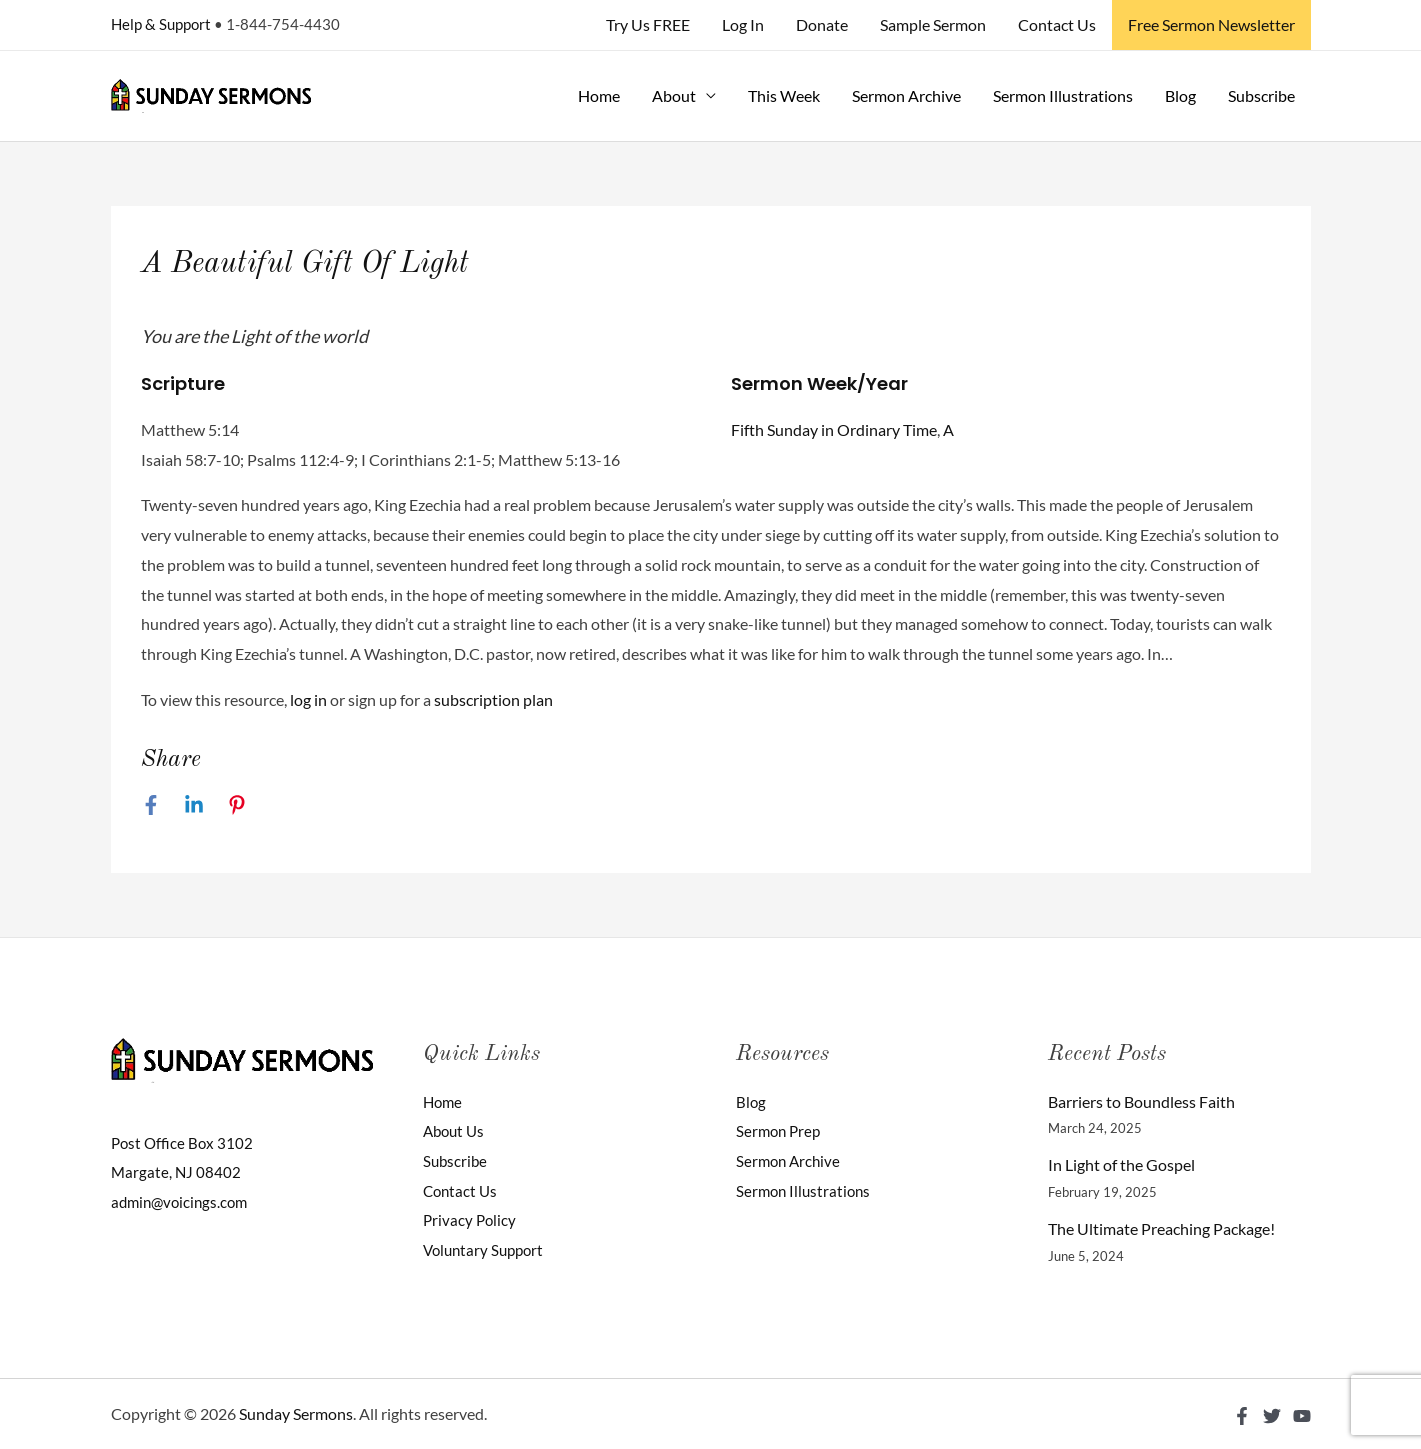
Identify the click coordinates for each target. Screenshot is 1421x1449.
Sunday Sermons (296, 1413)
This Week (784, 95)
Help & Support (161, 24)
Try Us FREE (648, 24)
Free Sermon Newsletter (1211, 24)
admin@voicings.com (183, 1201)
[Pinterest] (237, 805)
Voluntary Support (487, 1249)
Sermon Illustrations (1063, 95)
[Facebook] (151, 805)
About (674, 95)
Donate (822, 24)
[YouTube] (1302, 1416)
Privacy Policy (471, 1219)
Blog (1180, 95)
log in (308, 699)
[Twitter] (1272, 1416)
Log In (743, 24)
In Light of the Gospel (1121, 1164)
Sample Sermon (933, 24)
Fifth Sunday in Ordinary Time (834, 429)
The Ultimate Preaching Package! (1161, 1228)
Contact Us (1057, 24)
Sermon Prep (780, 1130)
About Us (456, 1130)
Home (599, 95)
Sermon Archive (906, 95)
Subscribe (1261, 95)
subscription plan (493, 699)
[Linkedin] (194, 805)
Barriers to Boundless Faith (1141, 1101)
